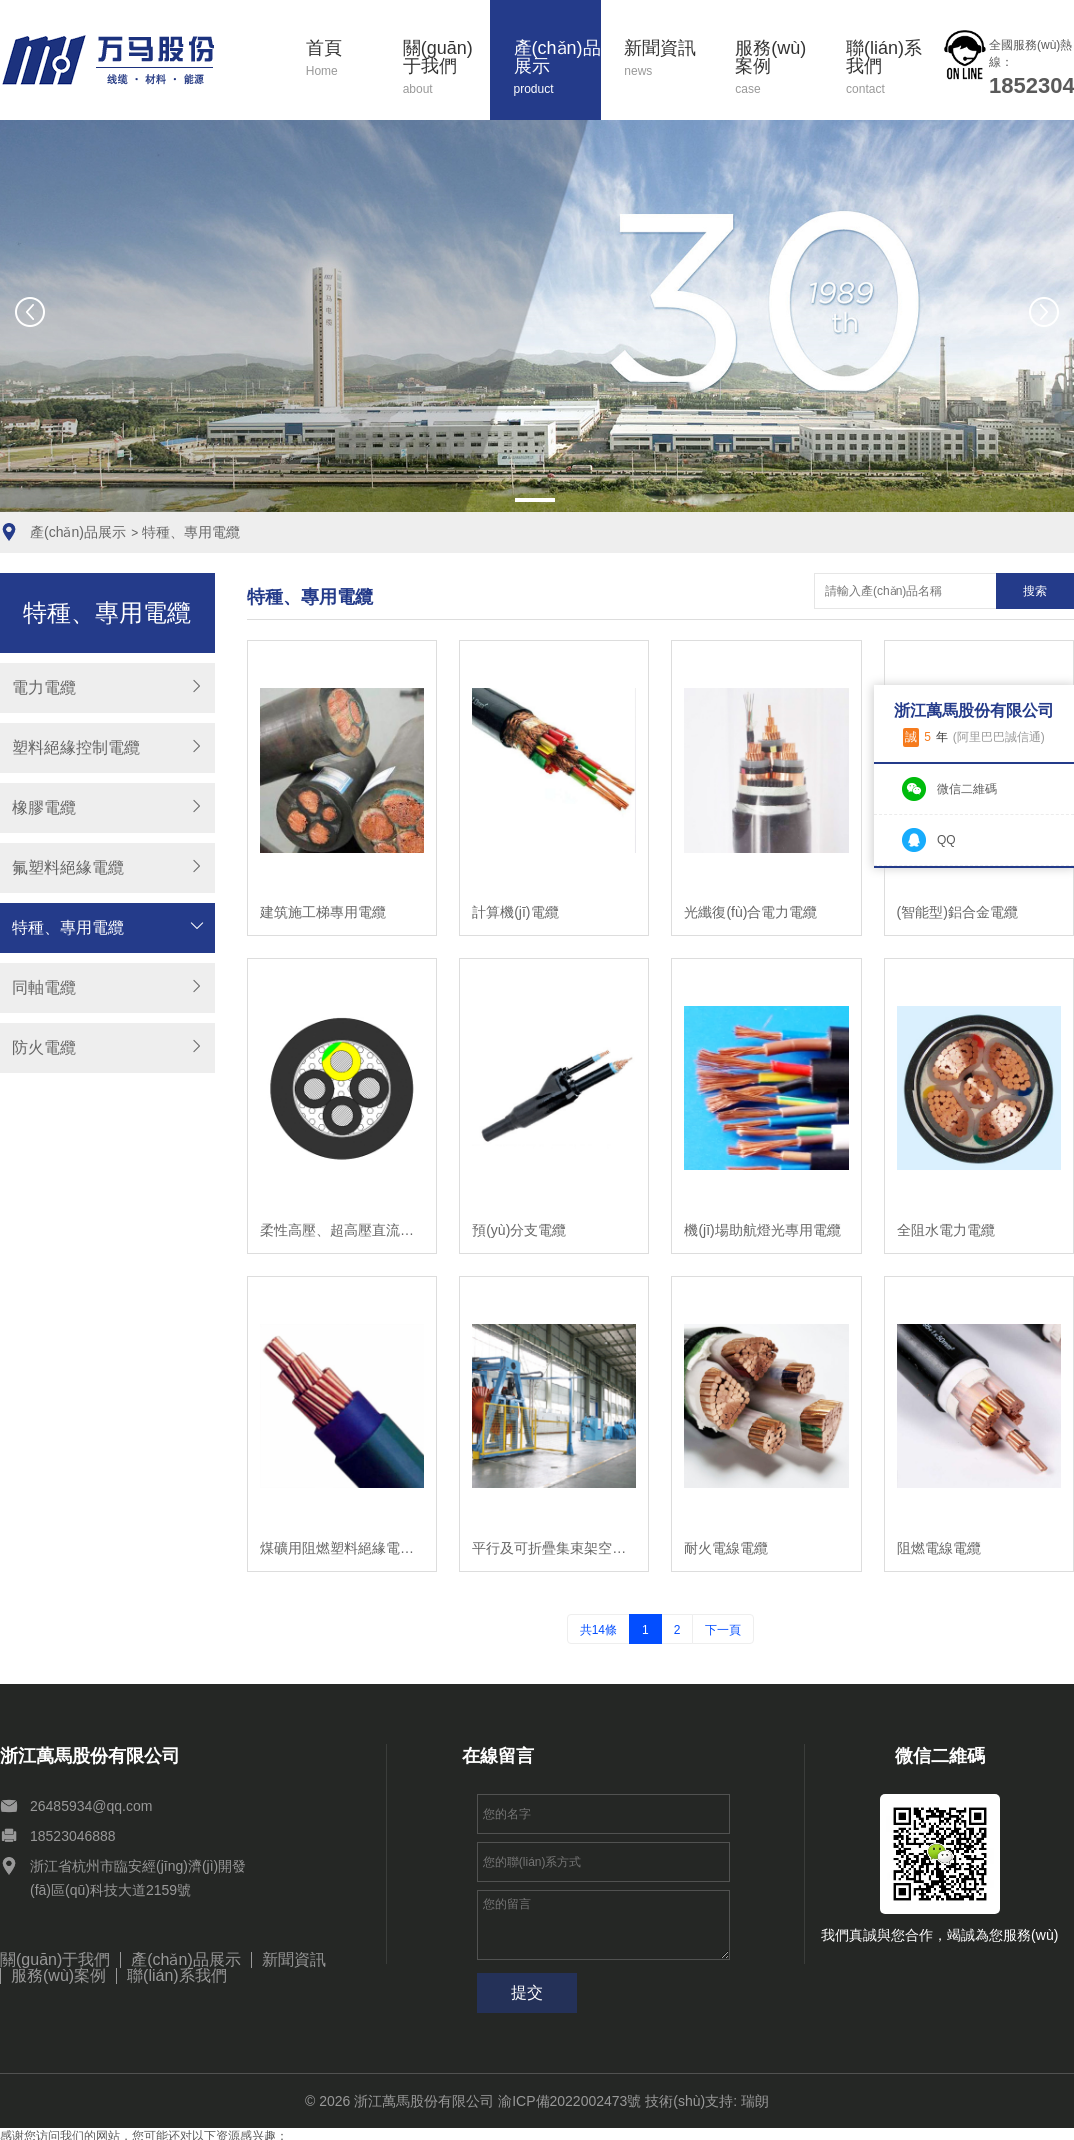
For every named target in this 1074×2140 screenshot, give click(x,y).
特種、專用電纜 (68, 927)
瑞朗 (755, 2101)
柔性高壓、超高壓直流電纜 (342, 1230)
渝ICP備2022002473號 (569, 2101)
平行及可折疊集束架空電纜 (554, 1548)
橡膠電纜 (44, 807)
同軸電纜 (44, 987)
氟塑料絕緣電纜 (68, 867)
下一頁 (723, 1630)
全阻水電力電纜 (946, 1230)
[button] (535, 500)
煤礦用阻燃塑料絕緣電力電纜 (342, 1548)
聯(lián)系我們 (890, 68)
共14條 (598, 1630)
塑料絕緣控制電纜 (76, 747)
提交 (527, 1992)
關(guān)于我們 (447, 68)
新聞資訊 (668, 59)
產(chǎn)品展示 (558, 68)
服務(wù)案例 (779, 68)
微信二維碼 (967, 789)
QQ (946, 840)
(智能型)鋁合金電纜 (957, 912)
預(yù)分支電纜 (519, 1230)
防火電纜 (44, 1047)
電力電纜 (44, 687)
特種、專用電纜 (191, 532)
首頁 (343, 59)
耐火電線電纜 (726, 1548)
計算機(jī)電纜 (515, 912)
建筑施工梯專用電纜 (323, 912)
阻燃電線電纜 (939, 1548)
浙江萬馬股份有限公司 (424, 2101)
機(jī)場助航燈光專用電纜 (762, 1230)
